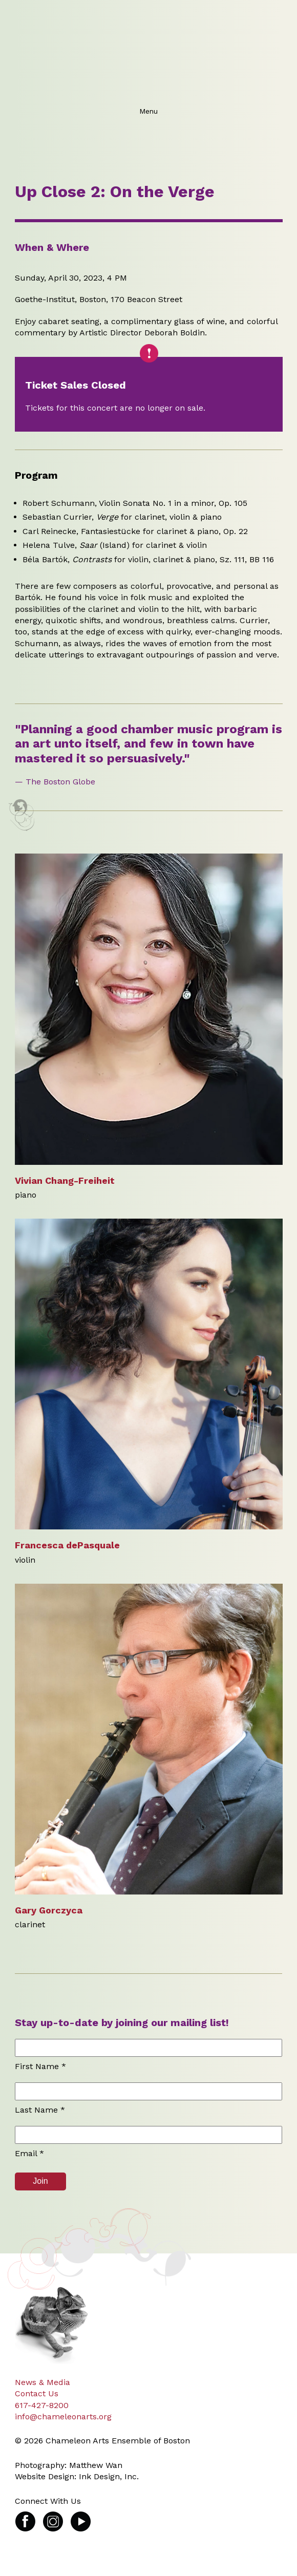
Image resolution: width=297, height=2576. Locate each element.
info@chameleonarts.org (63, 2416)
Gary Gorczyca (48, 1910)
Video (80, 2516)
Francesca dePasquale (67, 1545)
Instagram (53, 2516)
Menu (148, 111)
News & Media (42, 2382)
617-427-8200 (42, 2405)
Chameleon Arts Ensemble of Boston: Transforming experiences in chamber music (145, 51)
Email (29, 2153)
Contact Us (36, 2393)
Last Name (40, 2110)
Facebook (25, 2516)
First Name (40, 2066)
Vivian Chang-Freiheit (65, 1180)
